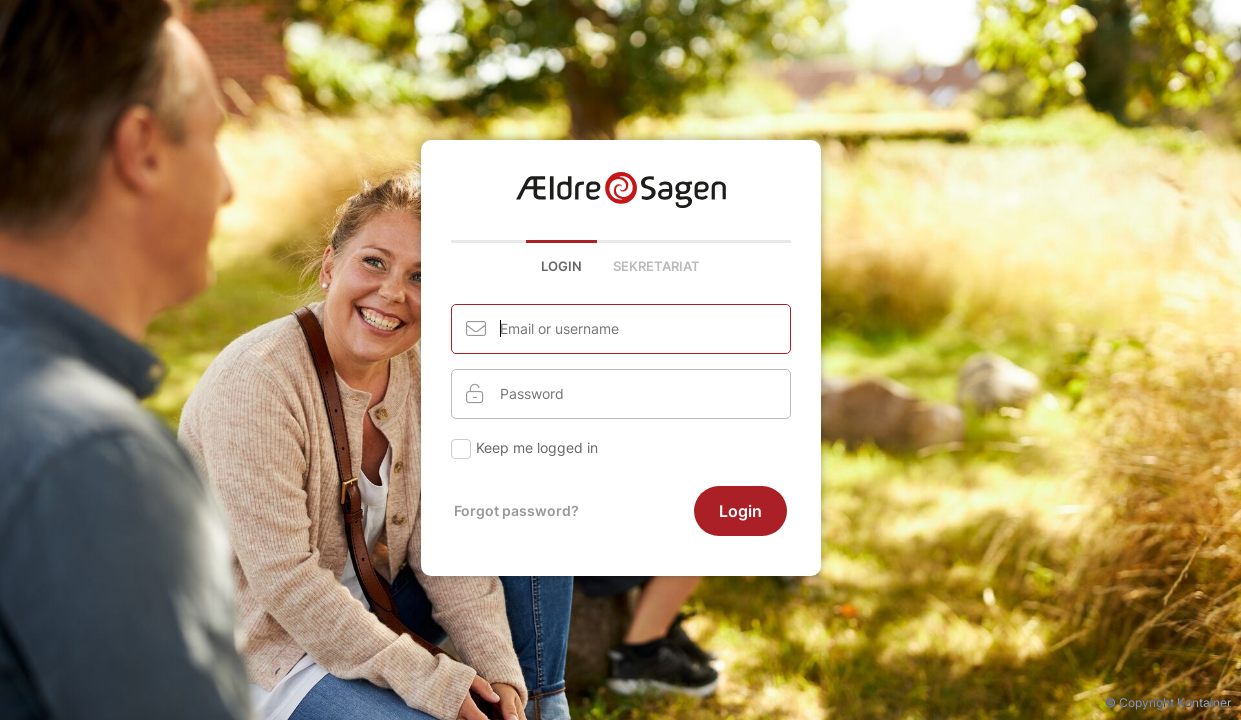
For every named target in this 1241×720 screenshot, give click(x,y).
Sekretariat (656, 266)
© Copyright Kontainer (1168, 702)
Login (561, 266)
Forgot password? (516, 510)
